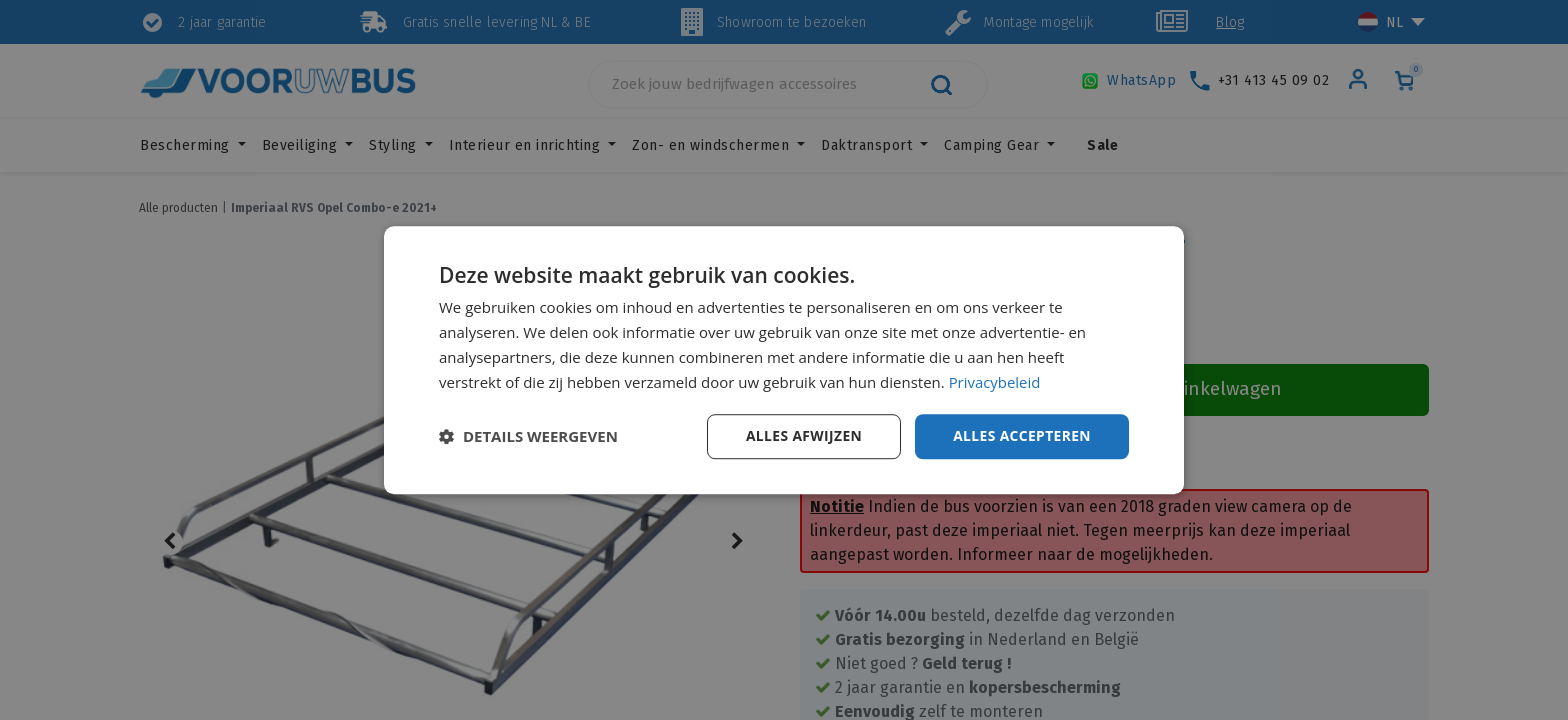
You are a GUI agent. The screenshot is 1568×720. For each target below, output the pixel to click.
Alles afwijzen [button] (802, 435)
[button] (528, 437)
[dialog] (784, 360)
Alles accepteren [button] (1021, 435)
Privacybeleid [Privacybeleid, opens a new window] (995, 382)
